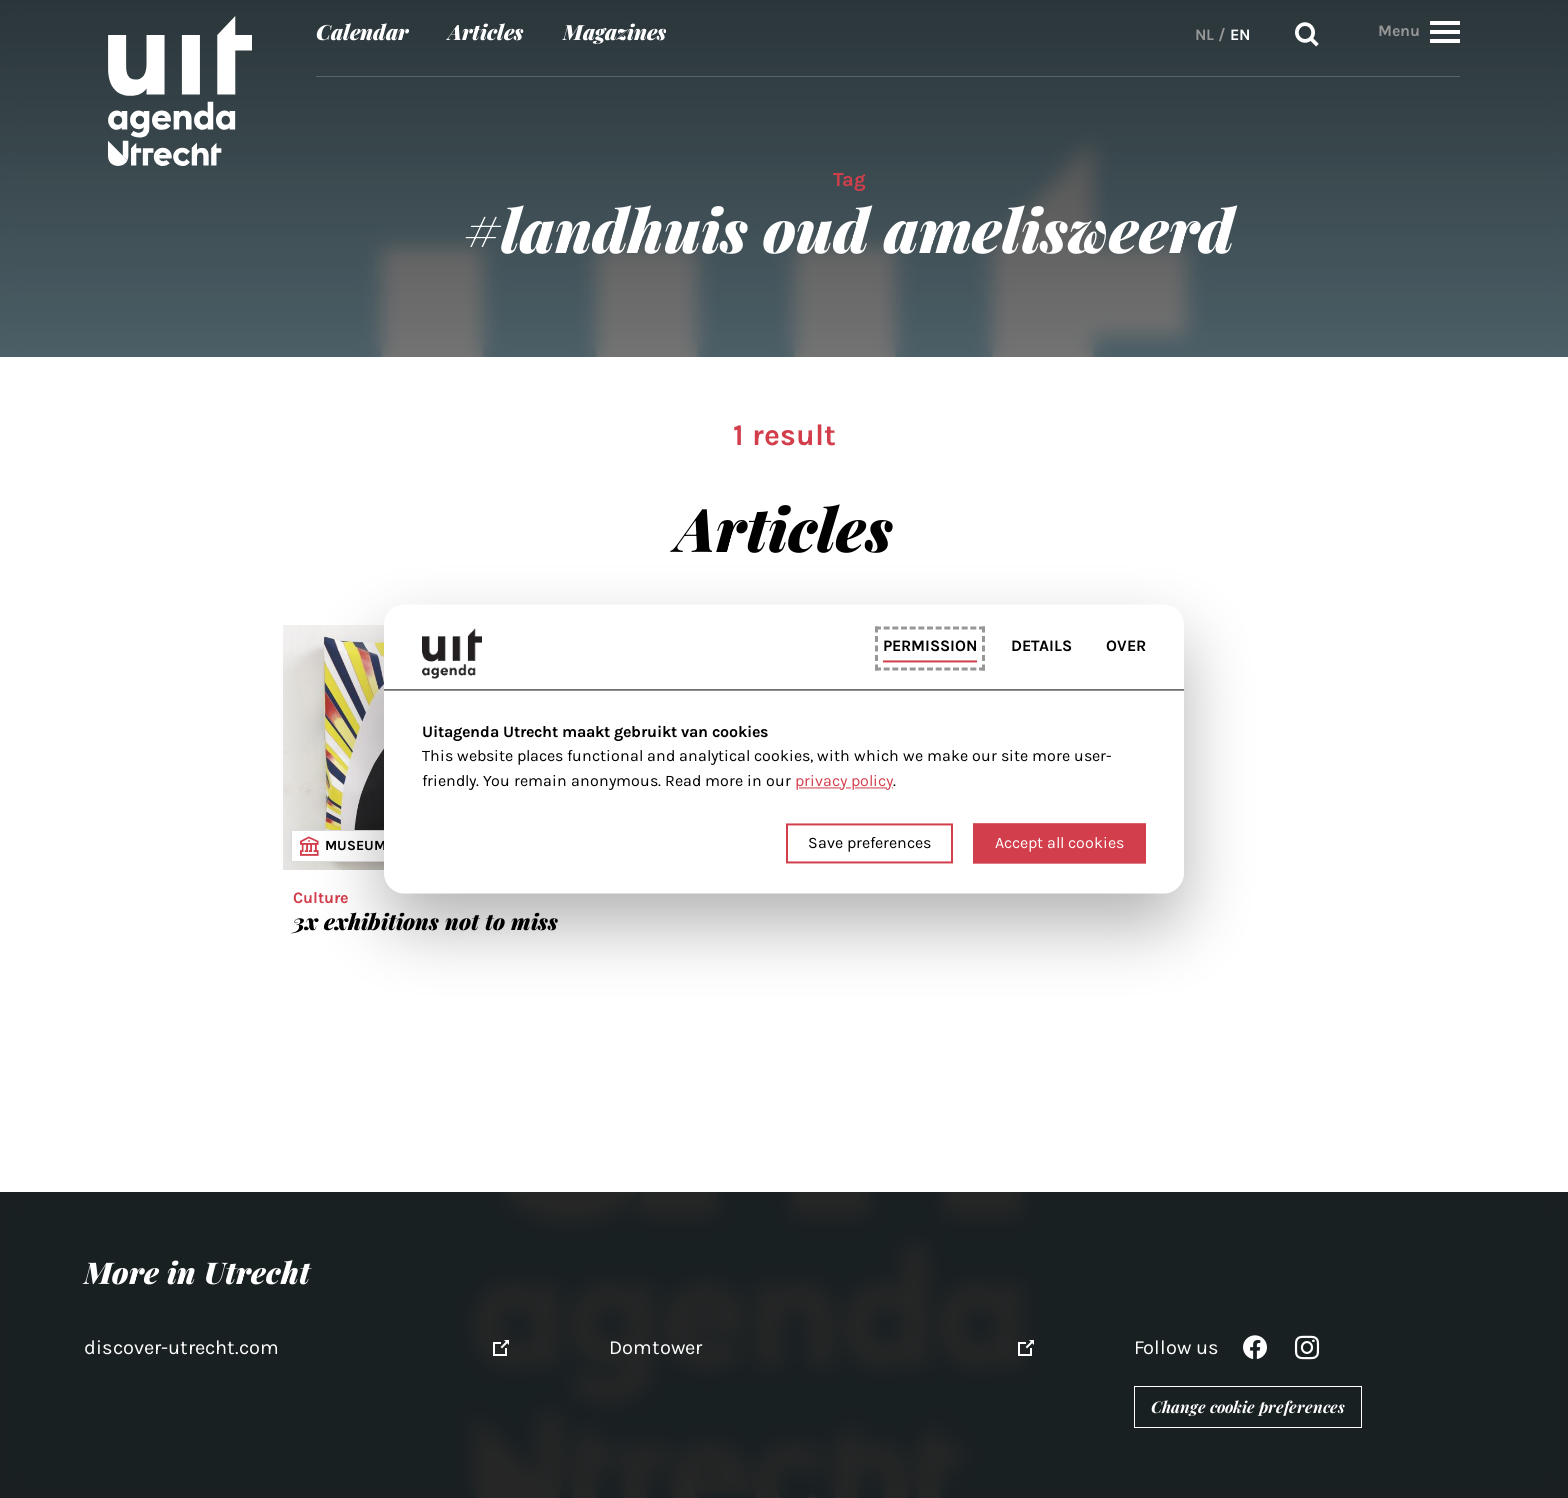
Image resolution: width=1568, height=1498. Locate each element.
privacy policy (844, 780)
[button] (1445, 31)
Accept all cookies (1059, 843)
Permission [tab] (930, 645)
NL (1204, 34)
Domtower (655, 1347)
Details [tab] (1041, 645)
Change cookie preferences (1248, 1406)
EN (1240, 34)
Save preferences (869, 843)
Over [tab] (1126, 645)
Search (1307, 34)
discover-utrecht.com (181, 1347)
